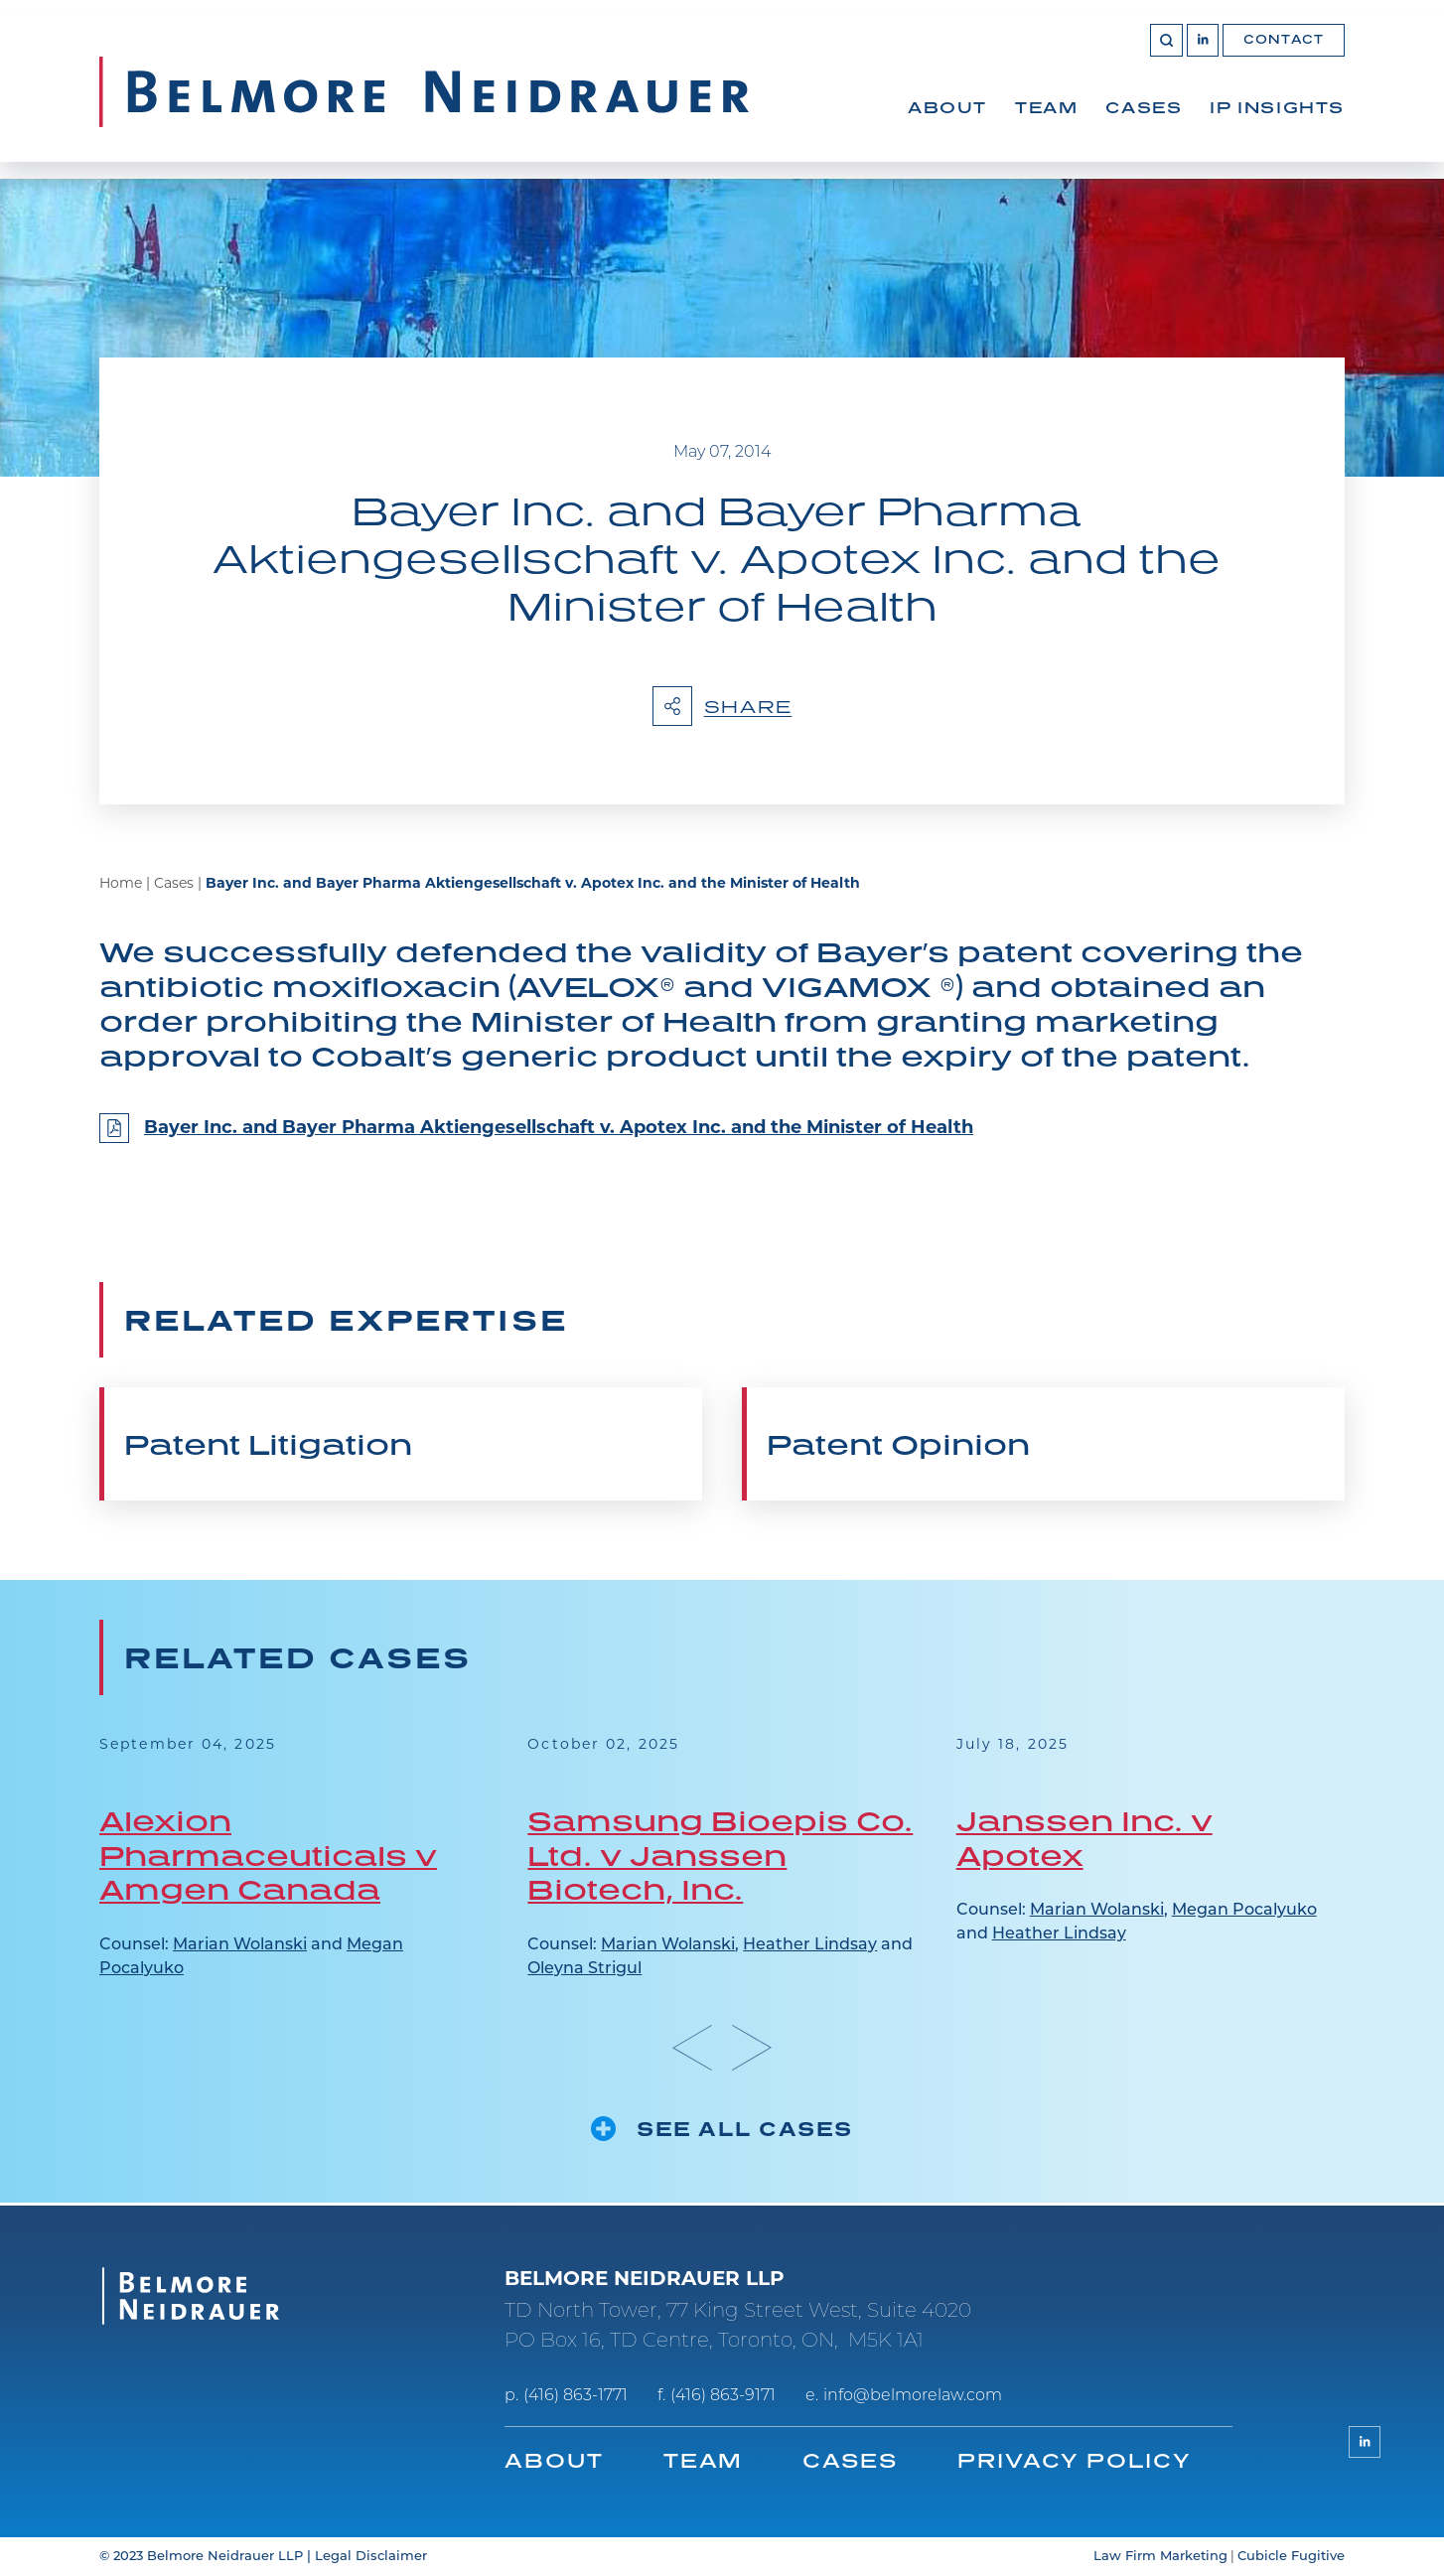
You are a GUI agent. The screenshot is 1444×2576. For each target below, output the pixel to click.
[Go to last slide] (692, 2049)
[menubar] (1126, 145)
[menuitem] (947, 145)
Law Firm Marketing (1160, 2556)
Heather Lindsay (810, 1946)
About (947, 123)
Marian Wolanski (240, 1946)
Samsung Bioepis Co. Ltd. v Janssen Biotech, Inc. (720, 1856)
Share (722, 707)
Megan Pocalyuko (1244, 1913)
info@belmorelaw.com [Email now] (912, 2396)
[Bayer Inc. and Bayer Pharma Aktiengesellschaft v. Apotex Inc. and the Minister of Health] (722, 1140)
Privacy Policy (1075, 2460)
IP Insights (1277, 123)
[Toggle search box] (1164, 55)
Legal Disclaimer (371, 2556)
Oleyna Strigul (584, 1970)
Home (120, 886)
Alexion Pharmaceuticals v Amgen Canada (268, 1856)
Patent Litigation (268, 1446)
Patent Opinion (898, 1446)
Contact (1283, 55)
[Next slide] (752, 2049)
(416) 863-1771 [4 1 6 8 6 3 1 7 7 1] (575, 2396)
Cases (1143, 123)
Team (1046, 123)
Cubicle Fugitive (1291, 2556)
